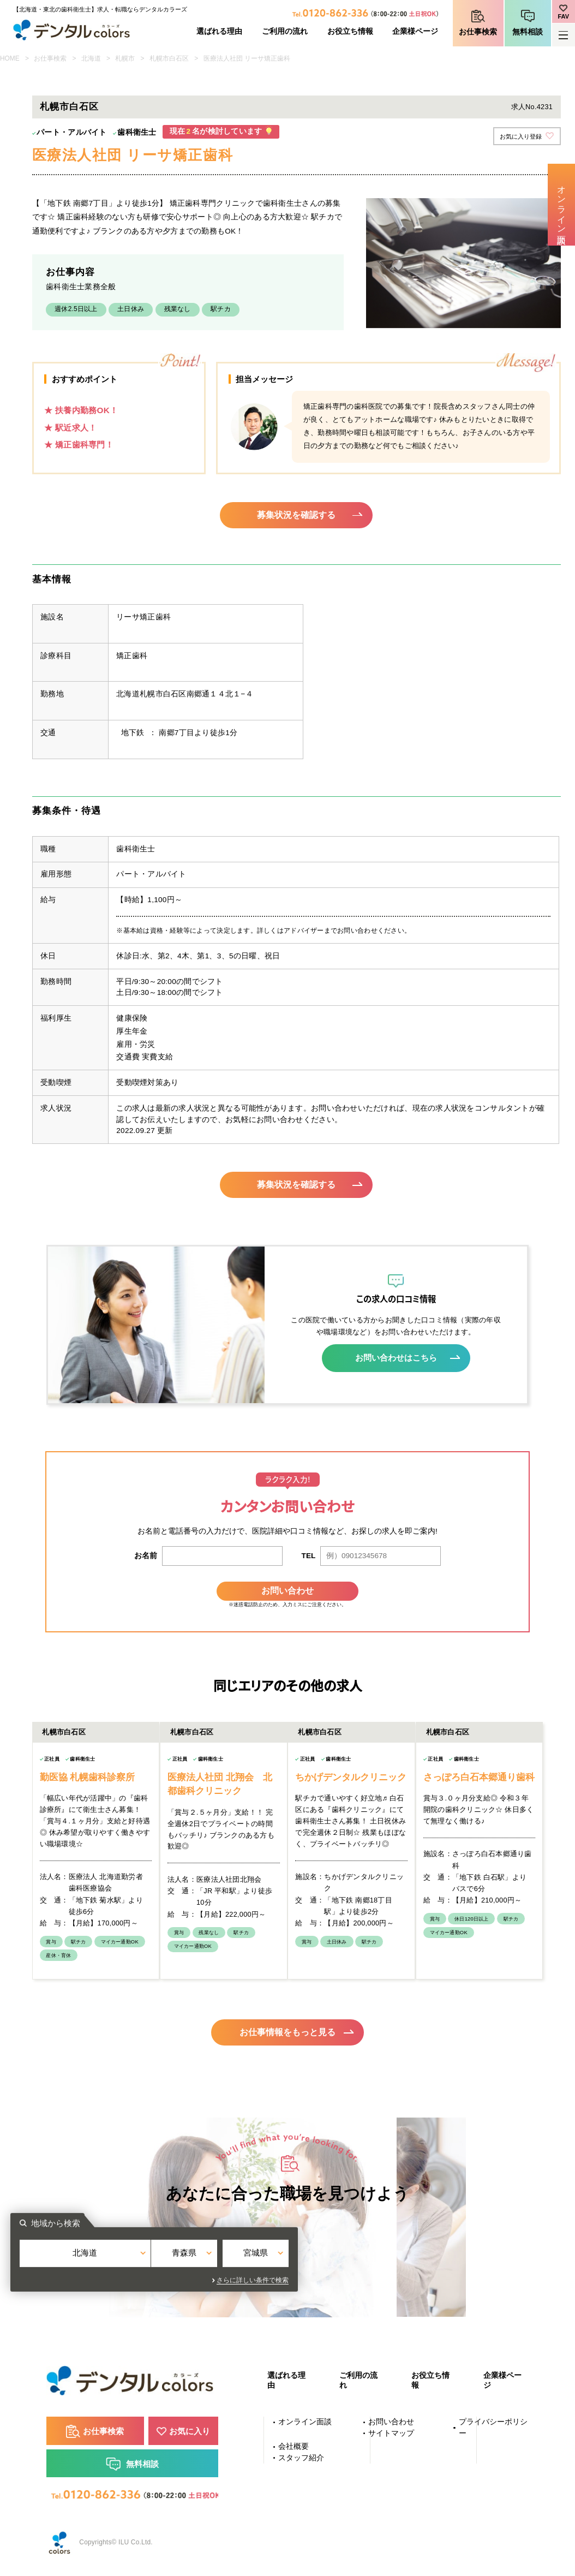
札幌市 (125, 58)
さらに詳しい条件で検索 (386, 2280)
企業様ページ (415, 31)
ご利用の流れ (285, 31)
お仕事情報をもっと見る (288, 2030)
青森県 (287, 2260)
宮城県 (379, 2260)
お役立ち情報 (350, 31)
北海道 (91, 58)
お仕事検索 (478, 32)
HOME (10, 58)
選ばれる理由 (219, 31)
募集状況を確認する (296, 515)
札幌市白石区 (169, 58)
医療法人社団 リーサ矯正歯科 (246, 58)
